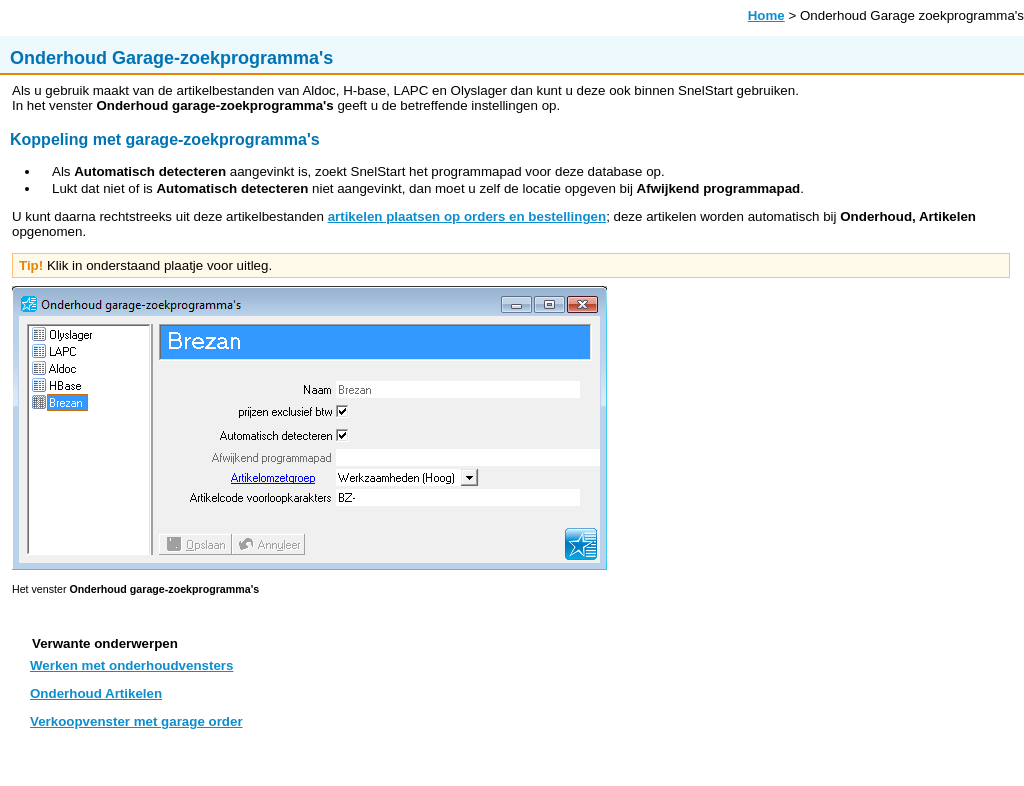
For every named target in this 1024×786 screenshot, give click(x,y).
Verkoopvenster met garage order (136, 721)
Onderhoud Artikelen (96, 693)
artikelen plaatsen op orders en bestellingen (467, 216)
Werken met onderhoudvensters (131, 665)
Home (766, 15)
